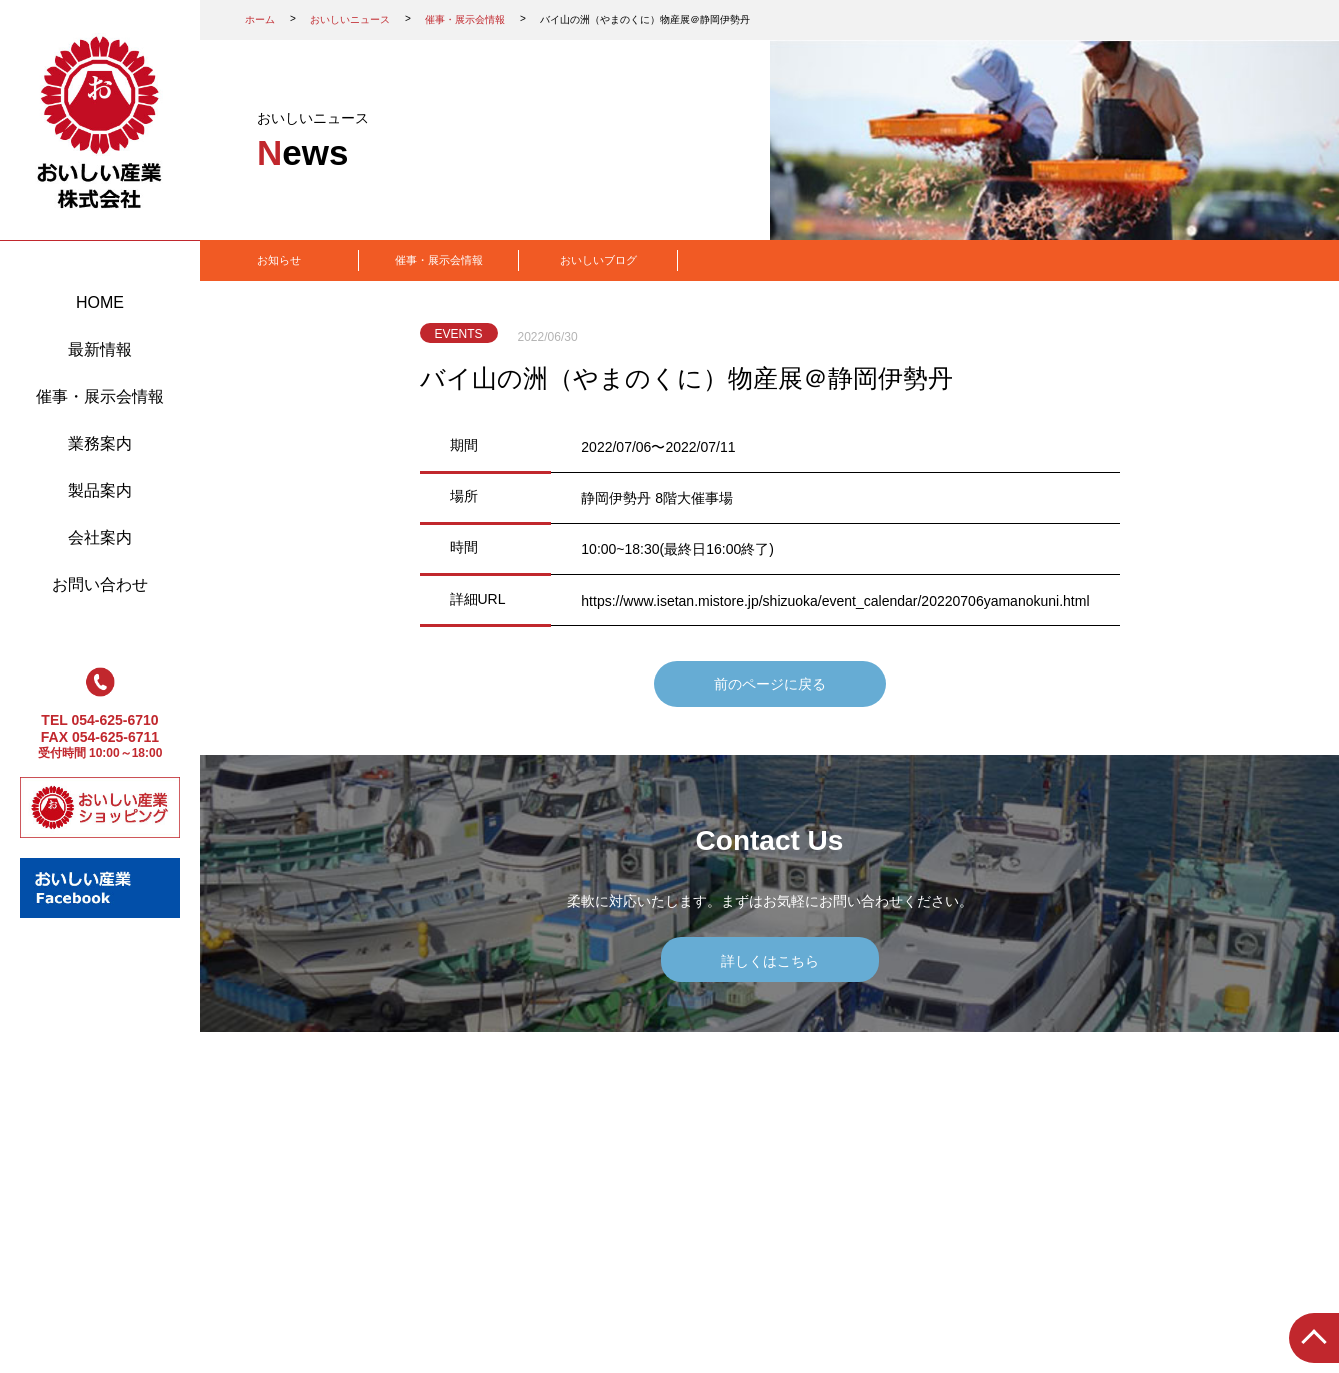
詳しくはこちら (770, 961)
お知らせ (279, 260)
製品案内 (100, 490)
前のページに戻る (770, 684)
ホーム (260, 19)
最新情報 (100, 349)
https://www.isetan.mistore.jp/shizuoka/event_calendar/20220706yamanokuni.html (835, 601)
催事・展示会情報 (100, 396)
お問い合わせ (100, 584)
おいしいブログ (598, 260)
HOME (100, 302)
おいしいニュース (350, 19)
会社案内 (100, 537)
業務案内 (100, 443)
